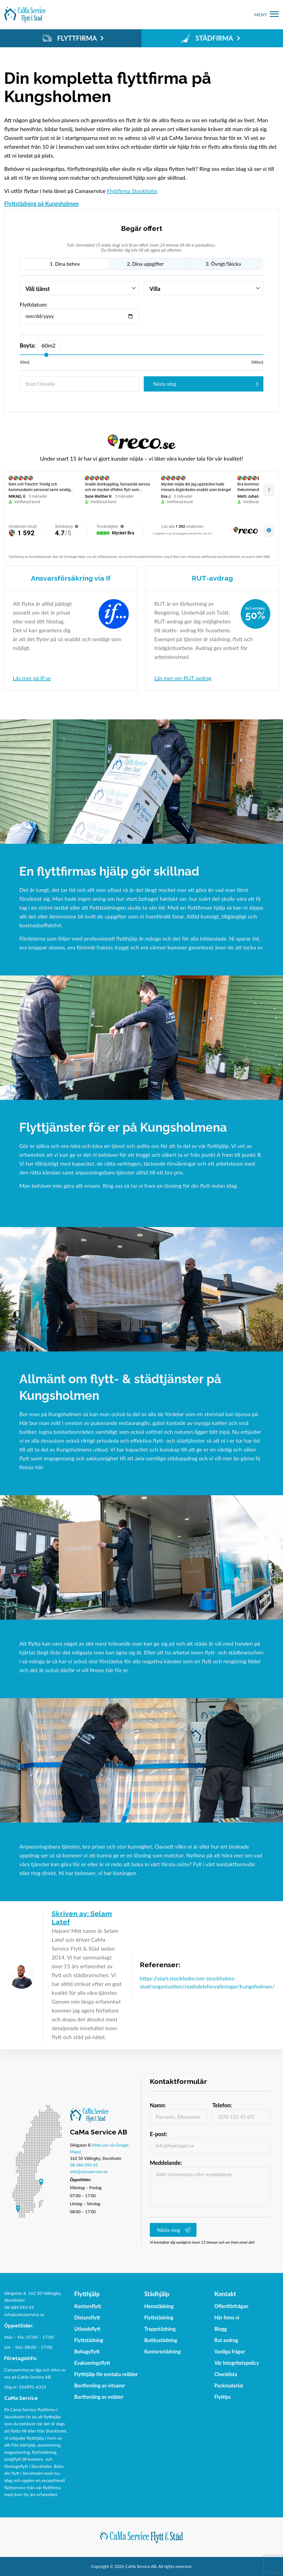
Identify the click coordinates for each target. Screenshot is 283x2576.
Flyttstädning (88, 2340)
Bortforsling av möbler (99, 2397)
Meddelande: (166, 2162)
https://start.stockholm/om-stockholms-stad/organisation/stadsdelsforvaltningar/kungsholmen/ (207, 1982)
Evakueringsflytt (92, 2363)
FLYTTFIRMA (73, 38)
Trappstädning (160, 2329)
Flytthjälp (87, 2294)
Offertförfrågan (231, 2306)
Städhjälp (156, 2294)
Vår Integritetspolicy (236, 2363)
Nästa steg (164, 384)
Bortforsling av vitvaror (99, 2385)
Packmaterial (228, 2385)
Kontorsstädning (162, 2351)
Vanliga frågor (229, 2351)
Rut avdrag (226, 2340)
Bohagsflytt (87, 2351)
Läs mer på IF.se (32, 678)
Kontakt (225, 2294)
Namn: (158, 2105)
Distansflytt (87, 2317)
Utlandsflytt (87, 2329)
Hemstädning (159, 2306)
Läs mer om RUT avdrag (183, 678)
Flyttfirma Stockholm (132, 190)
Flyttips (222, 2397)
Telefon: (222, 2105)
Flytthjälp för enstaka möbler (106, 2374)
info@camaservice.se (89, 2171)
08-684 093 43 (84, 2164)
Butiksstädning (160, 2340)
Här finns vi (226, 2317)
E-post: (158, 2134)
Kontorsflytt (87, 2306)
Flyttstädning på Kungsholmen (41, 203)
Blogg (220, 2329)
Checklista (225, 2374)
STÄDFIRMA (210, 38)
